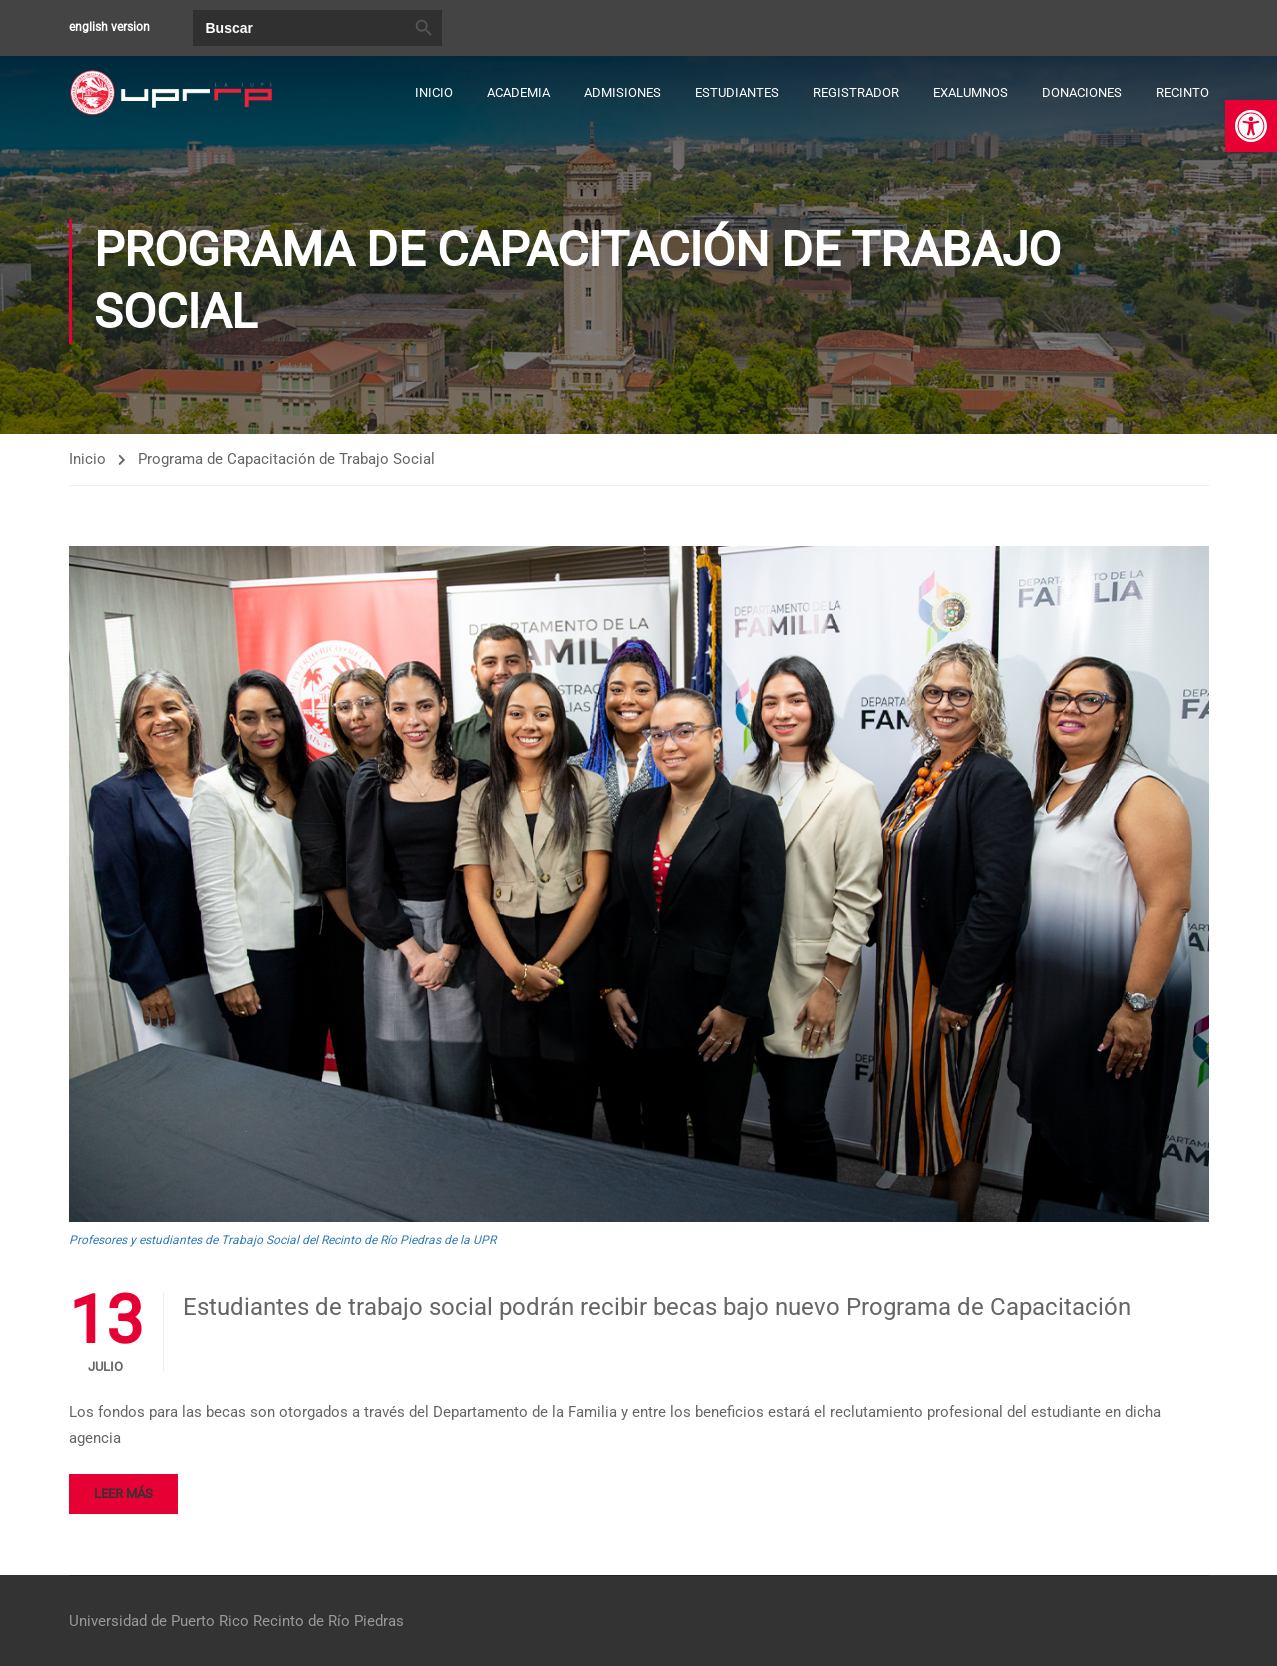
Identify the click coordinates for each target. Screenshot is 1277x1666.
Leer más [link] (123, 1494)
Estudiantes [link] (737, 92)
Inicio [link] (434, 92)
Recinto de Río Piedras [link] (328, 1621)
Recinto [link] (1182, 92)
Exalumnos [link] (970, 92)
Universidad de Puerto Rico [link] (159, 1621)
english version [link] (109, 27)
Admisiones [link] (622, 92)
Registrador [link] (856, 92)
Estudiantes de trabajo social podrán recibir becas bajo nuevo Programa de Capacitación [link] (657, 1308)
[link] (1251, 126)
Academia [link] (518, 92)
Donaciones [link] (1082, 92)
